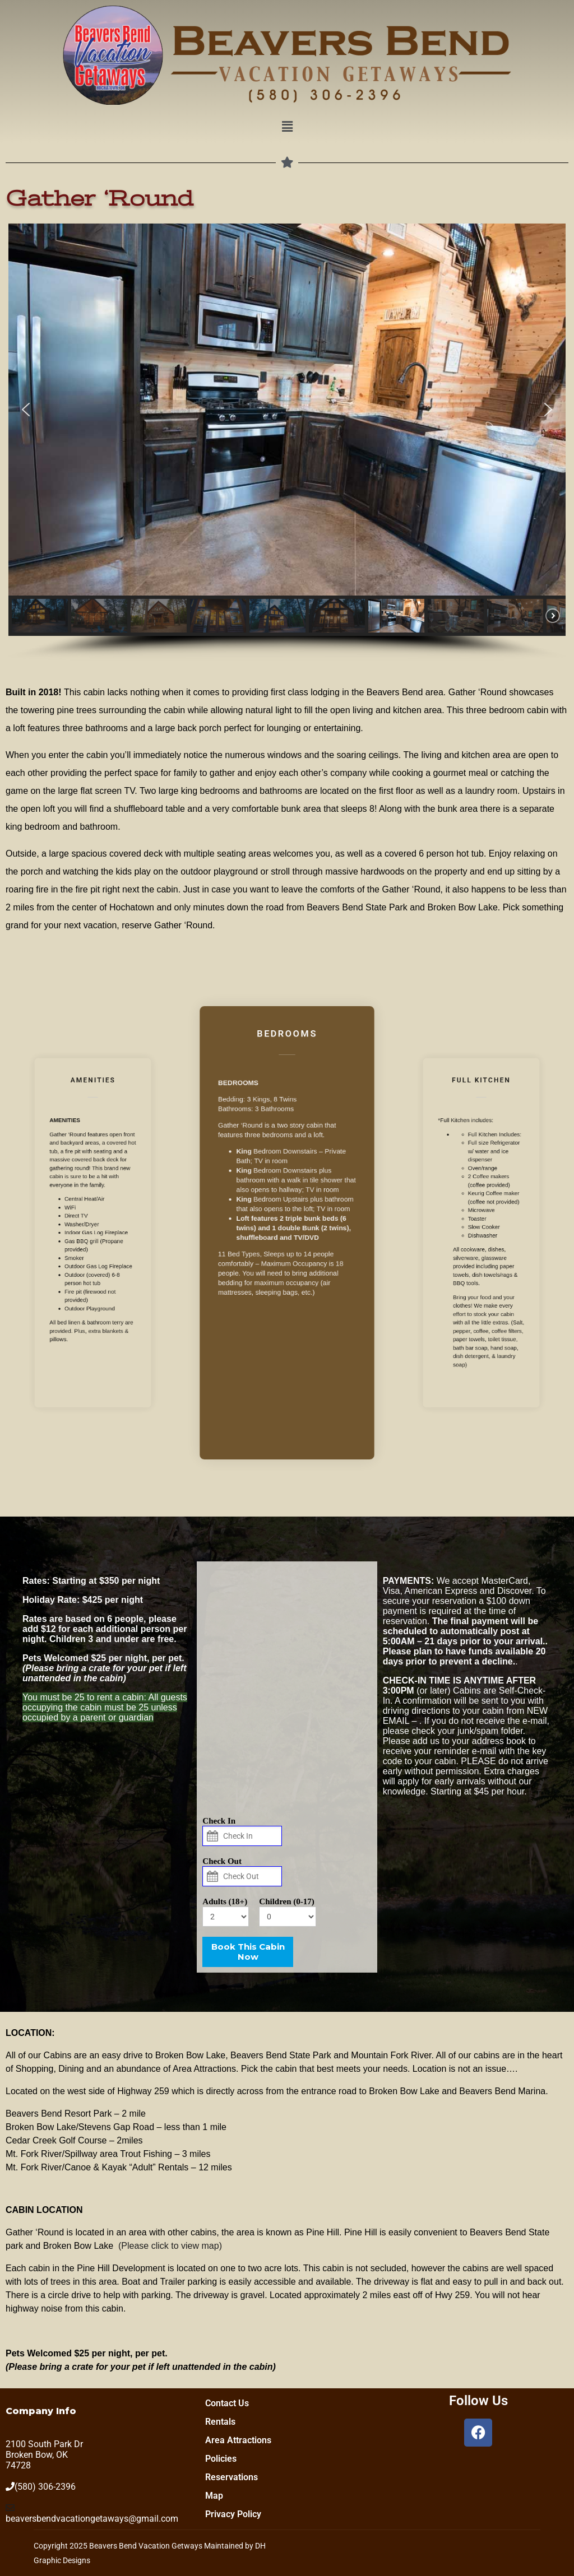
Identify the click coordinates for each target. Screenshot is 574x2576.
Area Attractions (238, 2440)
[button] (287, 126)
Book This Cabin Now (248, 1951)
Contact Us (227, 2403)
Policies (221, 2458)
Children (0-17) (286, 1901)
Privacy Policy (233, 2514)
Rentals (220, 2421)
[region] (287, 442)
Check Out (222, 1861)
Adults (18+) (224, 1901)
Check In (218, 1820)
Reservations (231, 2477)
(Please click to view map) (170, 2245)
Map (214, 2495)
